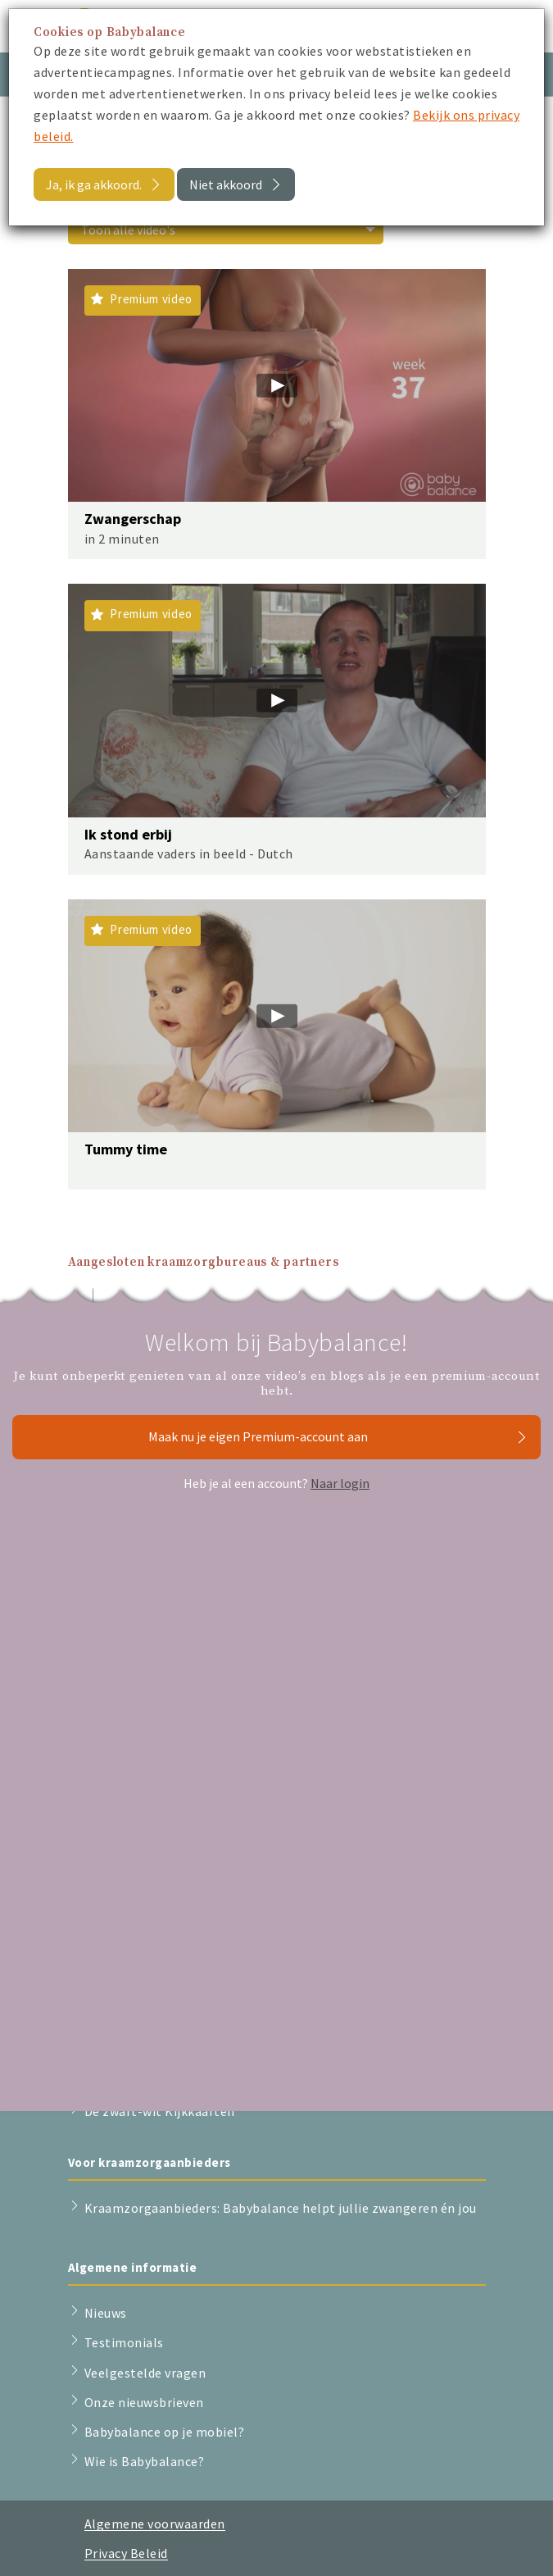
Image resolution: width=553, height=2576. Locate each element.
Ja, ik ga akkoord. (94, 184)
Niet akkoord (225, 184)
